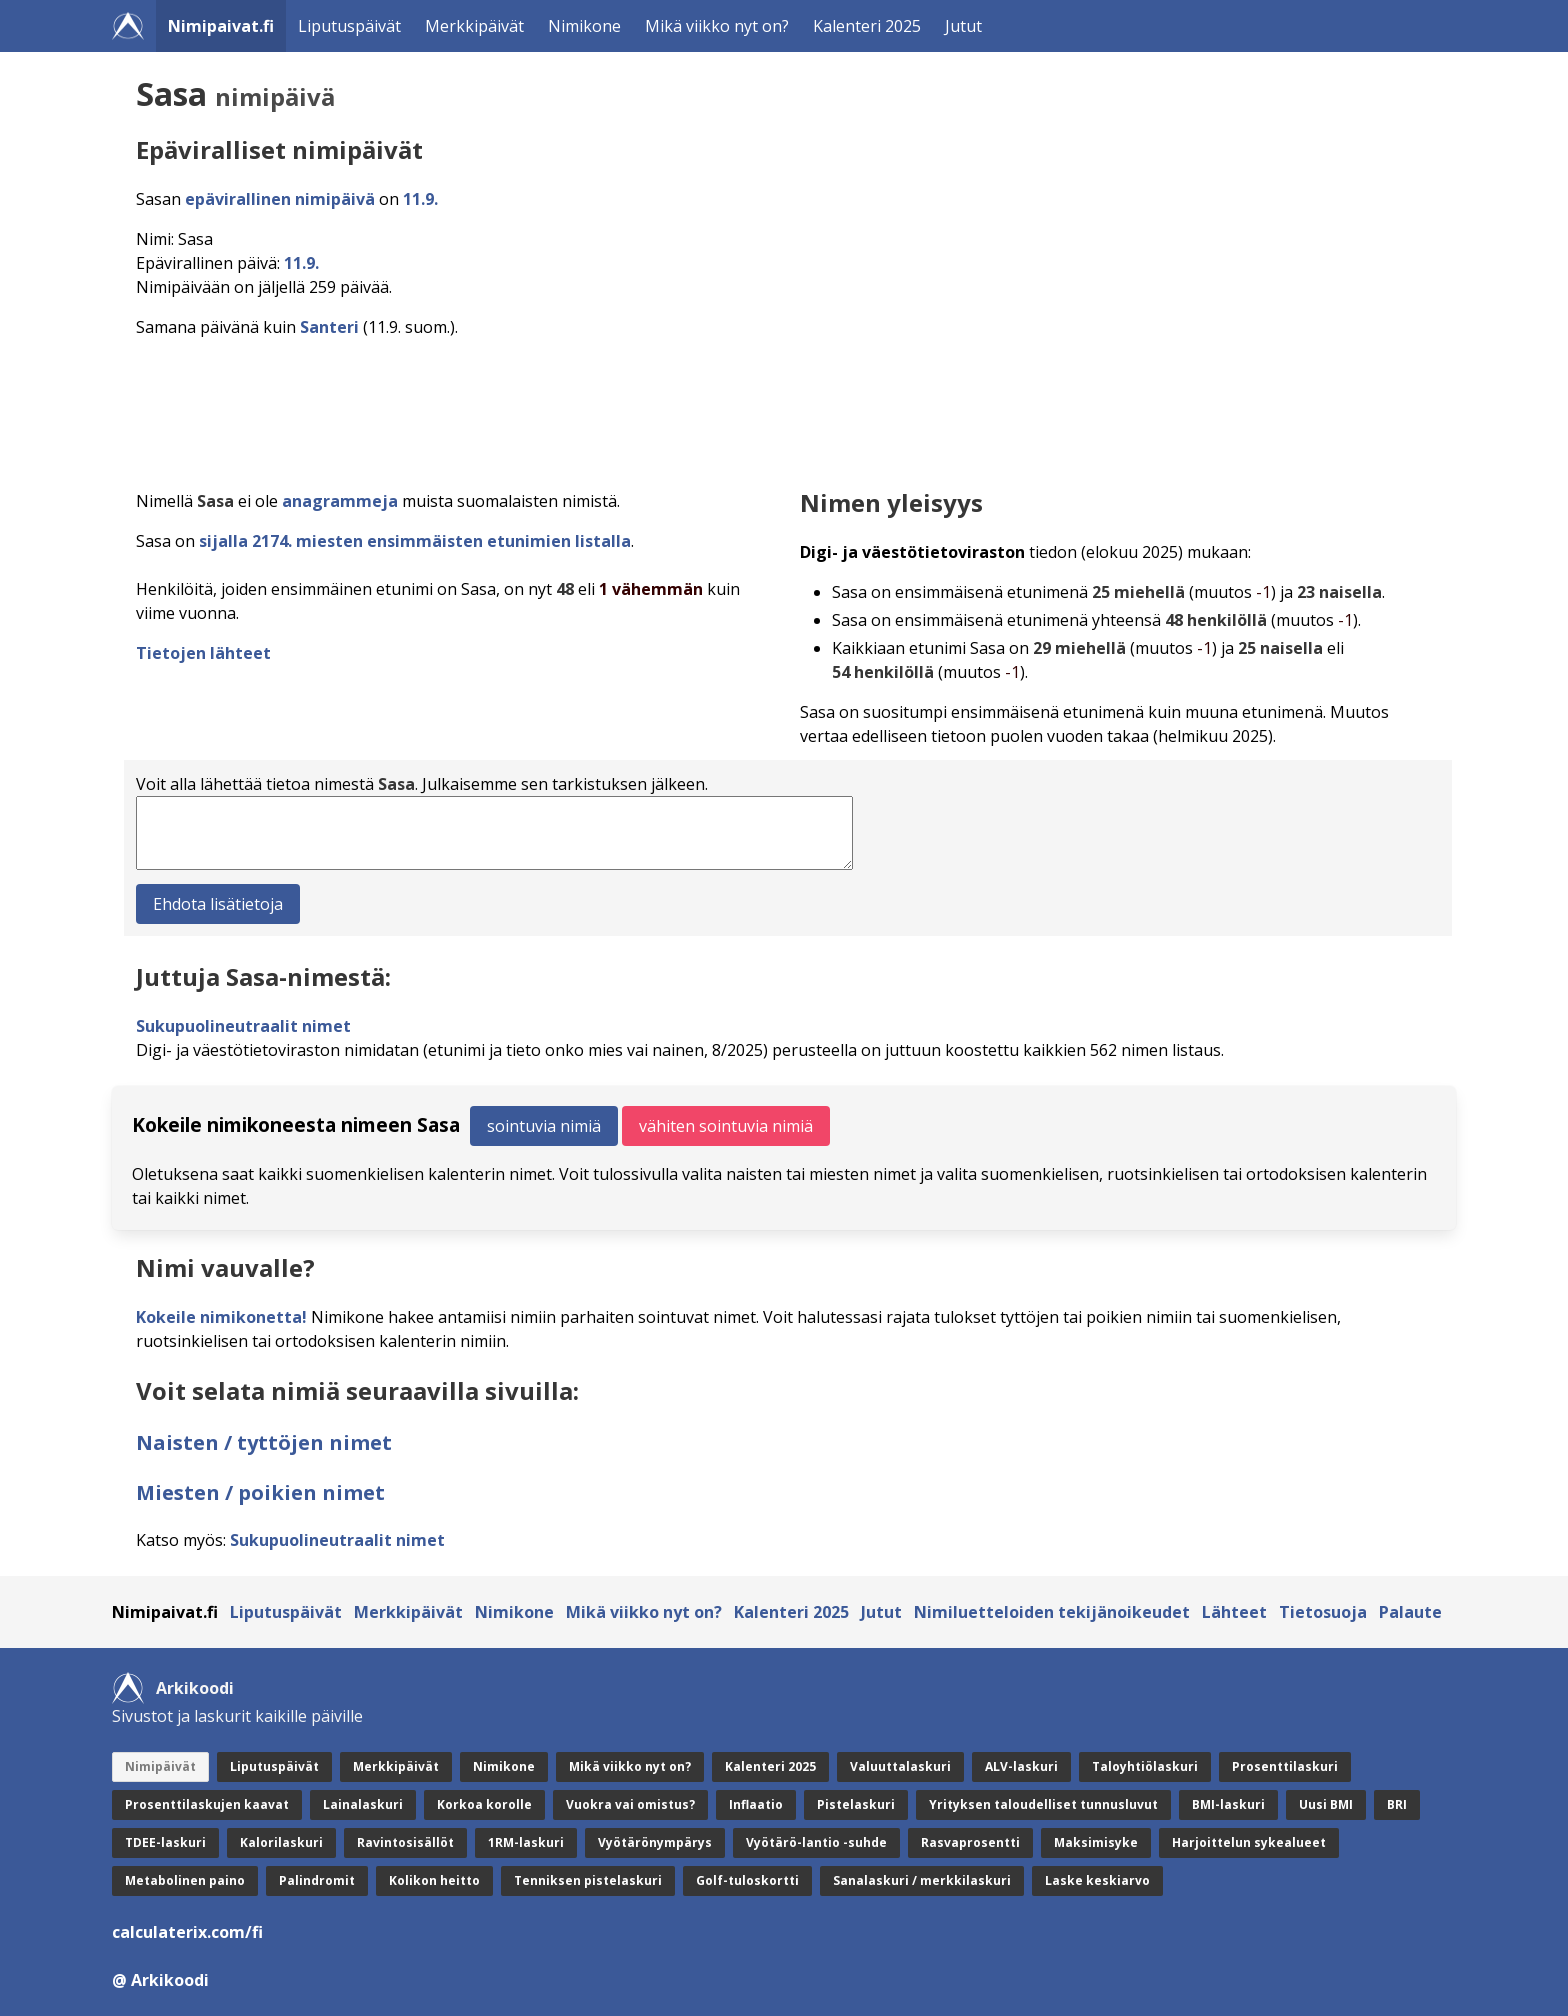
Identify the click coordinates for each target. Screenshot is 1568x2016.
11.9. (420, 199)
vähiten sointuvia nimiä (726, 1126)
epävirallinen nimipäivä (280, 199)
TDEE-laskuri (165, 1842)
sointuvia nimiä (544, 1126)
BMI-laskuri (1228, 1804)
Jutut (963, 26)
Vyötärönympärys (655, 1842)
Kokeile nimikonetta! (221, 1317)
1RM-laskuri (526, 1842)
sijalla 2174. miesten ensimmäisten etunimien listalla (415, 541)
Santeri (329, 327)
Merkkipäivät (474, 26)
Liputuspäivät (349, 26)
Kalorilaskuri (281, 1842)
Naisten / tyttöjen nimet (264, 1442)
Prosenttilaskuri (1285, 1766)
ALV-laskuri (1021, 1766)
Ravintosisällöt (405, 1842)
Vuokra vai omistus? (630, 1804)
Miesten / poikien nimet (260, 1492)
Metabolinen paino (185, 1880)
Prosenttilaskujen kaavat (207, 1804)
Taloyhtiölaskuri (1145, 1766)
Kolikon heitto (434, 1880)
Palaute (1410, 1612)
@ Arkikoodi (160, 1980)
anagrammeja (340, 501)
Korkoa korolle (484, 1804)
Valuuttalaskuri (900, 1766)
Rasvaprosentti (970, 1842)
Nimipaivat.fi (221, 26)
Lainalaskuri (363, 1804)
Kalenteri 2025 (867, 26)
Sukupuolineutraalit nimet (243, 1026)
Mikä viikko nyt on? (717, 26)
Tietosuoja (1323, 1612)
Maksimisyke (1096, 1842)
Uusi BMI (1326, 1804)
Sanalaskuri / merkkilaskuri (922, 1880)
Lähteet (1234, 1612)
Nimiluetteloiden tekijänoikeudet (1052, 1612)
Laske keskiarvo (1097, 1880)
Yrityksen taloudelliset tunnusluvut (1043, 1804)
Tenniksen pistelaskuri (588, 1880)
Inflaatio (756, 1804)
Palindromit (317, 1880)
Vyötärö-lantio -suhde (816, 1842)
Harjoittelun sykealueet (1249, 1842)
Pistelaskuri (856, 1804)
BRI (1397, 1804)
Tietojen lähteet (203, 653)
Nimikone (584, 26)
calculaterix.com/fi (187, 1932)
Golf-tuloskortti (747, 1880)
